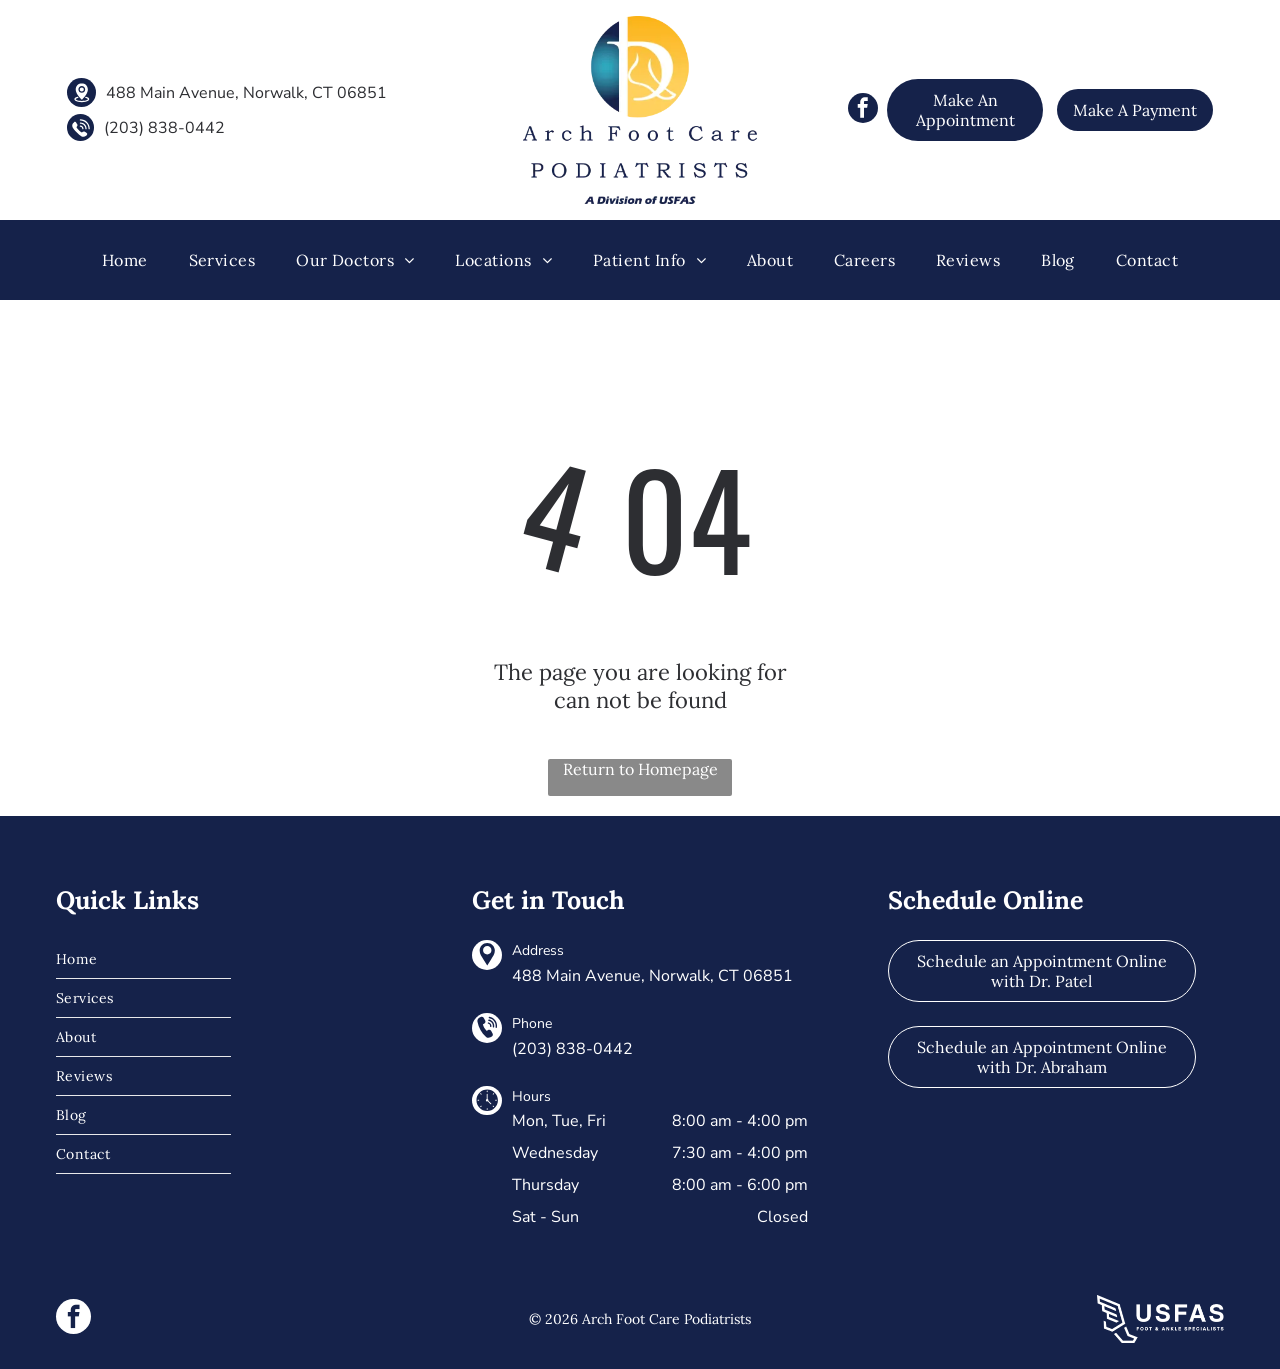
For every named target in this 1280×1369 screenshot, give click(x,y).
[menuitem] (125, 260)
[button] (222, 260)
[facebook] (863, 110)
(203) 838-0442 (164, 128)
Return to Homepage (640, 769)
